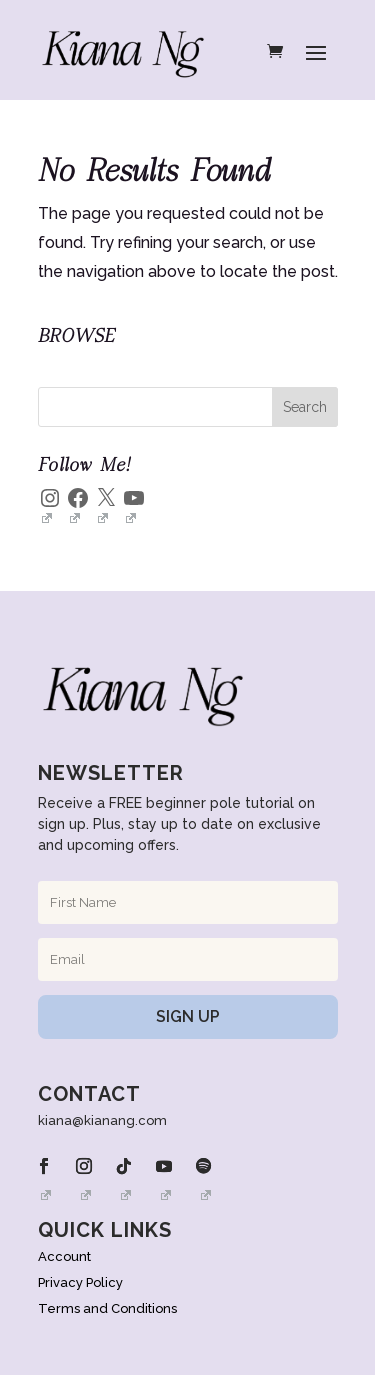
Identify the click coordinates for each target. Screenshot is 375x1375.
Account (64, 1256)
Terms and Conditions (107, 1308)
